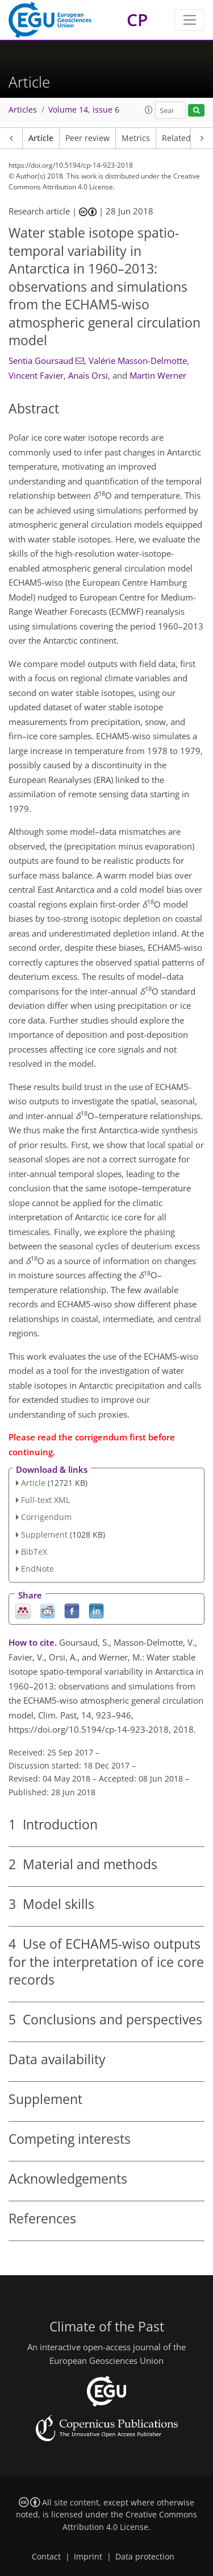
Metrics (136, 138)
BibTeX (34, 1551)
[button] (149, 110)
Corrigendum (46, 1516)
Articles (23, 110)
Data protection (144, 2557)
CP (137, 19)
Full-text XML (45, 1499)
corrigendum (101, 1437)
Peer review (87, 138)
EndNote (37, 1568)
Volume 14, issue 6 (83, 110)
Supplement (44, 1534)
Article (40, 138)
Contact (46, 2557)
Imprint (88, 2557)
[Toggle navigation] (189, 20)
